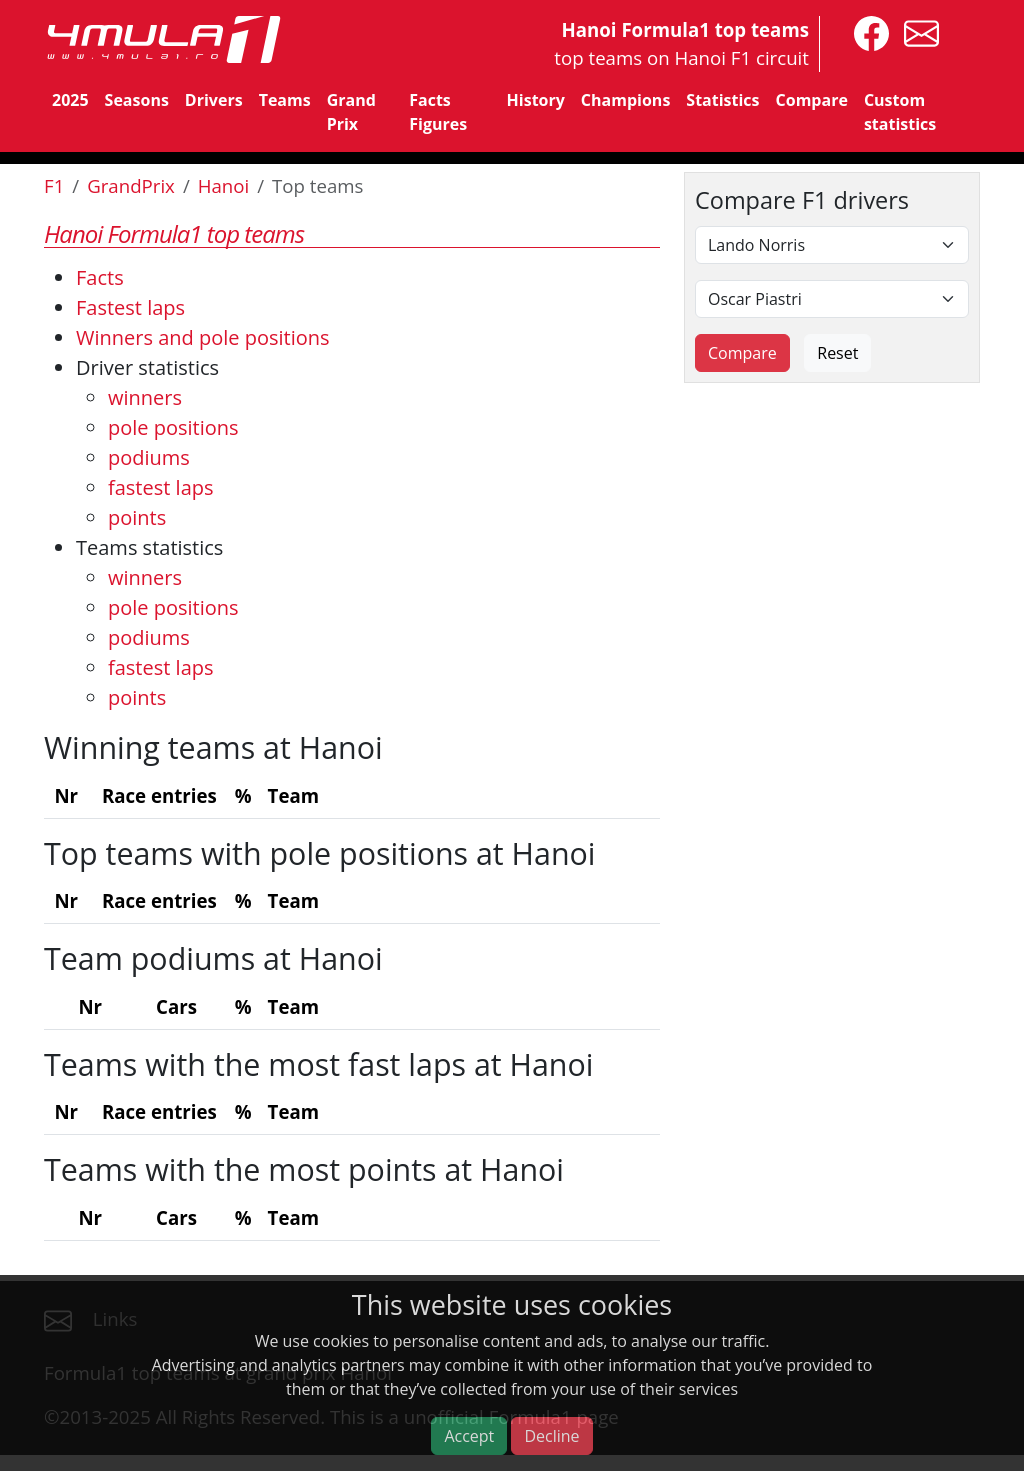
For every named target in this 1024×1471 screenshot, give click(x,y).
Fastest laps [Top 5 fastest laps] (130, 307)
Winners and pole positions (203, 337)
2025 (70, 100)
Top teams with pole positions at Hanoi (320, 853)
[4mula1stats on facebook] (866, 31)
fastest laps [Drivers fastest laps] (161, 487)
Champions (625, 100)
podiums (149, 457)
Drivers (214, 100)
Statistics (722, 100)
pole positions (173, 427)
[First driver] (832, 245)
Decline (551, 1436)
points (137, 517)
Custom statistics (900, 112)
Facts (100, 277)
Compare (812, 100)
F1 (54, 185)
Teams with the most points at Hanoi (304, 1169)
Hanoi (224, 185)
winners (145, 397)
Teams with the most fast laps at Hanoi (318, 1064)
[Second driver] (832, 299)
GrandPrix (131, 185)
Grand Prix (351, 112)
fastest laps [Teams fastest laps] (161, 667)
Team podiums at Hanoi (213, 958)
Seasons (137, 100)
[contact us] (916, 31)
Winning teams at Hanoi (213, 747)
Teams (285, 100)
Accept (469, 1436)
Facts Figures (438, 112)
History (536, 100)
